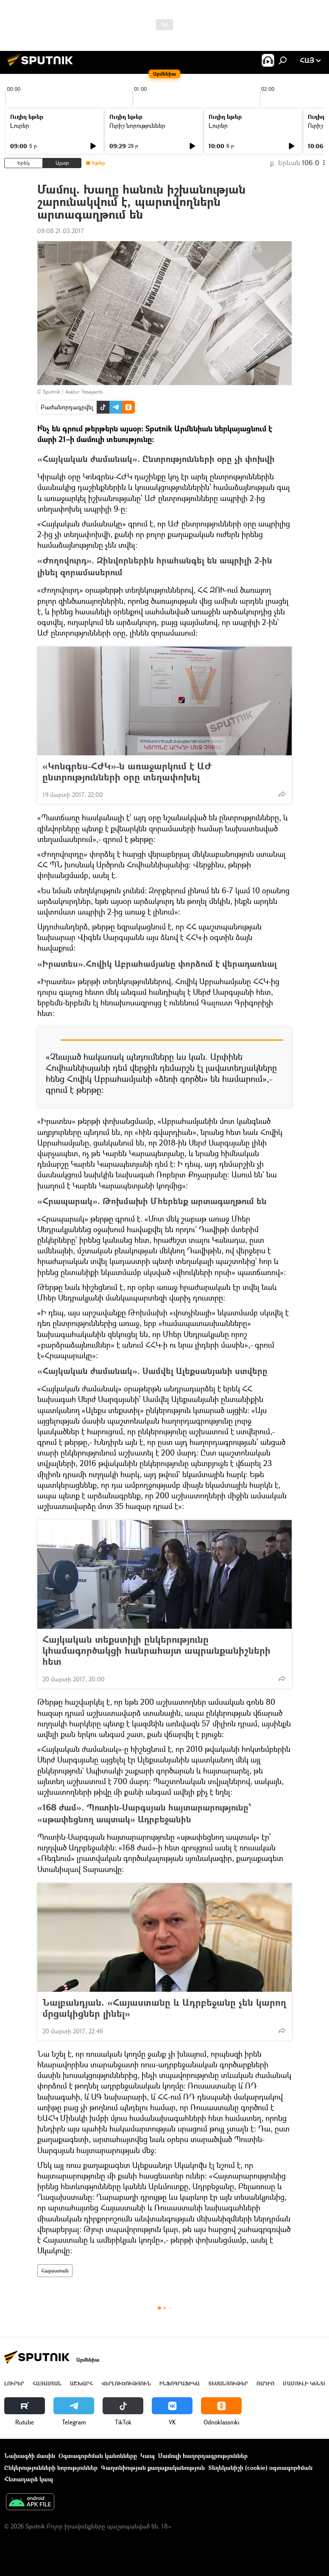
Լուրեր (19, 125)
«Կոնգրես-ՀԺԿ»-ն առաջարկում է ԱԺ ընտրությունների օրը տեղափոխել (127, 771)
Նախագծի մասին (29, 2456)
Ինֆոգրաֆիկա (179, 2383)
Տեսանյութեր (228, 2383)
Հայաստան (55, 2270)
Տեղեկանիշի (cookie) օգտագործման (260, 2467)
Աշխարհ (81, 2383)
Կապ (147, 2456)
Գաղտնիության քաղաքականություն (153, 2467)
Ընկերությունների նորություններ (51, 2467)
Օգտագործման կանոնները (98, 2456)
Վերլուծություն (126, 2383)
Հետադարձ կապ (28, 2479)
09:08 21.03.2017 (60, 231)
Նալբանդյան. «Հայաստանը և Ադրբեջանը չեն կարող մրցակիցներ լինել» (164, 2008)
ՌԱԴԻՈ (265, 2383)
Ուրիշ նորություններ (137, 125)
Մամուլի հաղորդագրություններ (203, 2456)
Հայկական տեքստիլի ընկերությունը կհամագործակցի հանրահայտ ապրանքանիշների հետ (156, 1650)
